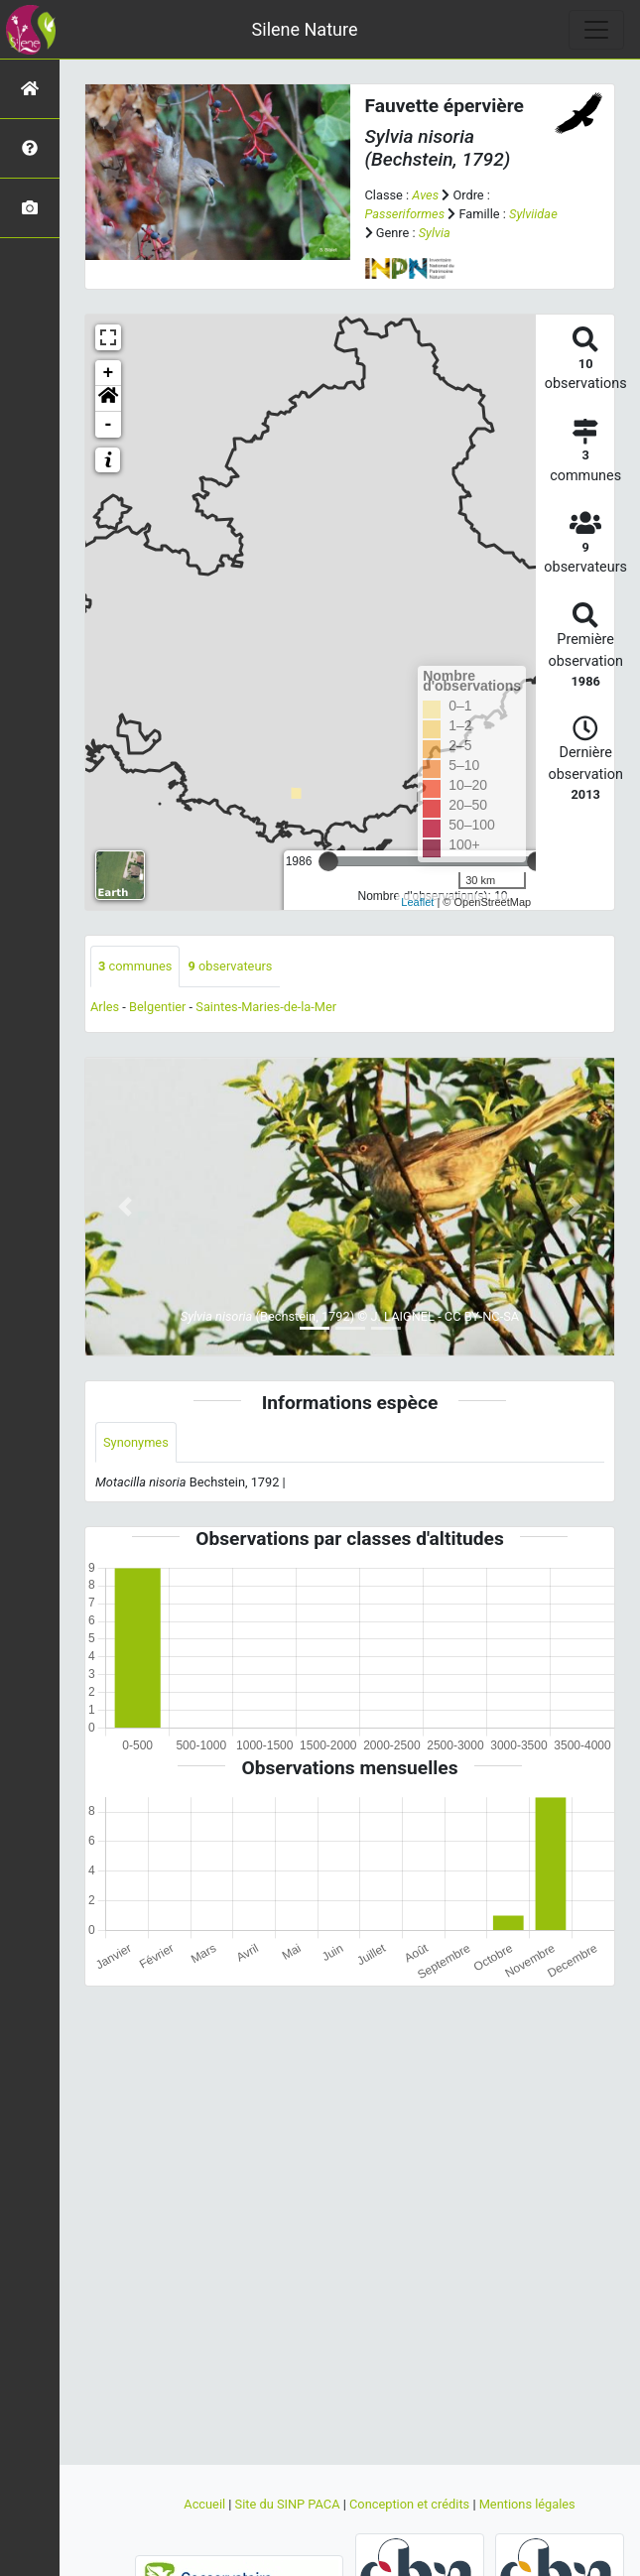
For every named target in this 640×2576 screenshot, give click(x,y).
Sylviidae (533, 213)
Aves (425, 195)
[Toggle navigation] (596, 30)
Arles (104, 1006)
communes (135, 966)
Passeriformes (405, 213)
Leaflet (417, 902)
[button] (108, 399)
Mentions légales (527, 2504)
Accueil (206, 2504)
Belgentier (157, 1006)
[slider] (328, 861)
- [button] (108, 425)
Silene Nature (305, 29)
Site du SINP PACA (289, 2504)
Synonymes (136, 1442)
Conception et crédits (410, 2504)
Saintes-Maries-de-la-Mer (265, 1006)
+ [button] (108, 373)
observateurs (230, 966)
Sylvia (434, 232)
